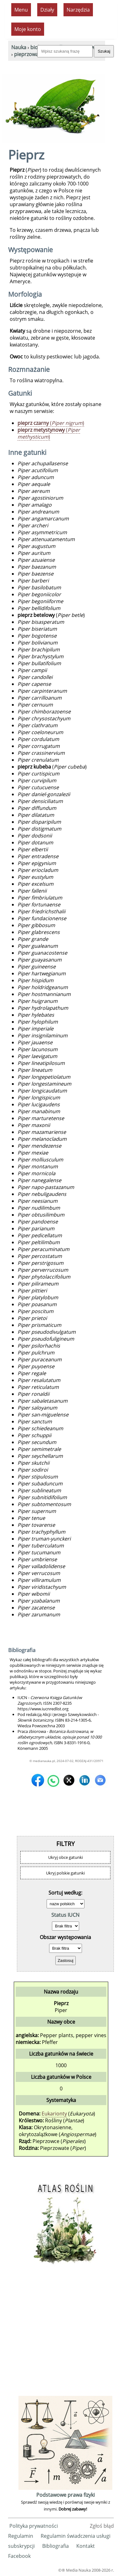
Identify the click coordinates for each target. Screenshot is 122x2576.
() (51, 423)
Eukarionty (54, 2113)
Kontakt (85, 2545)
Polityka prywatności (33, 2525)
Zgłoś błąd (102, 2525)
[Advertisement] (61, 2333)
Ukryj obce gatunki (65, 1857)
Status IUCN (65, 1914)
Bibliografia (55, 2545)
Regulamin (20, 2535)
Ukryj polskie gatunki (65, 1873)
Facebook (19, 2556)
